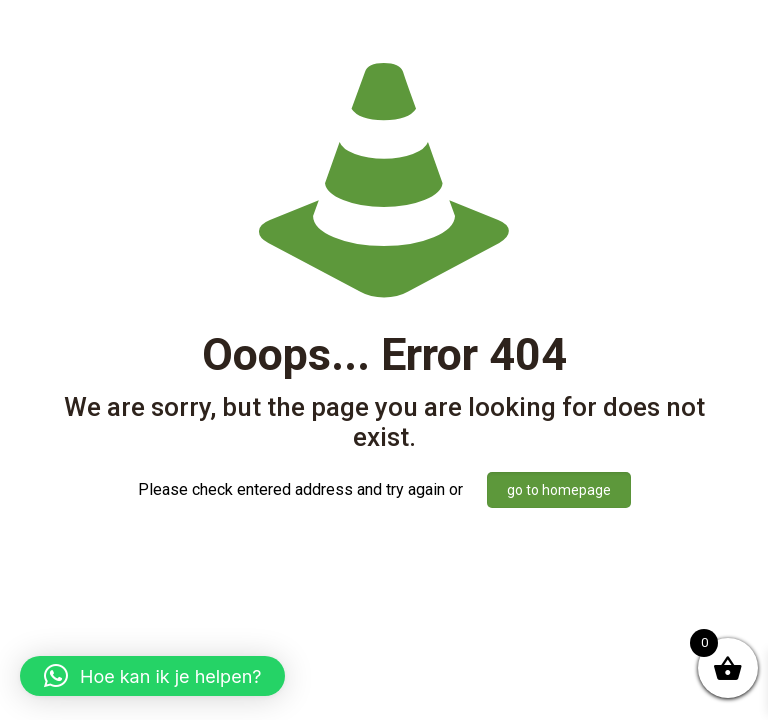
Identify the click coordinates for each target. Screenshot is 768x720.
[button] (152, 676)
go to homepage (559, 490)
